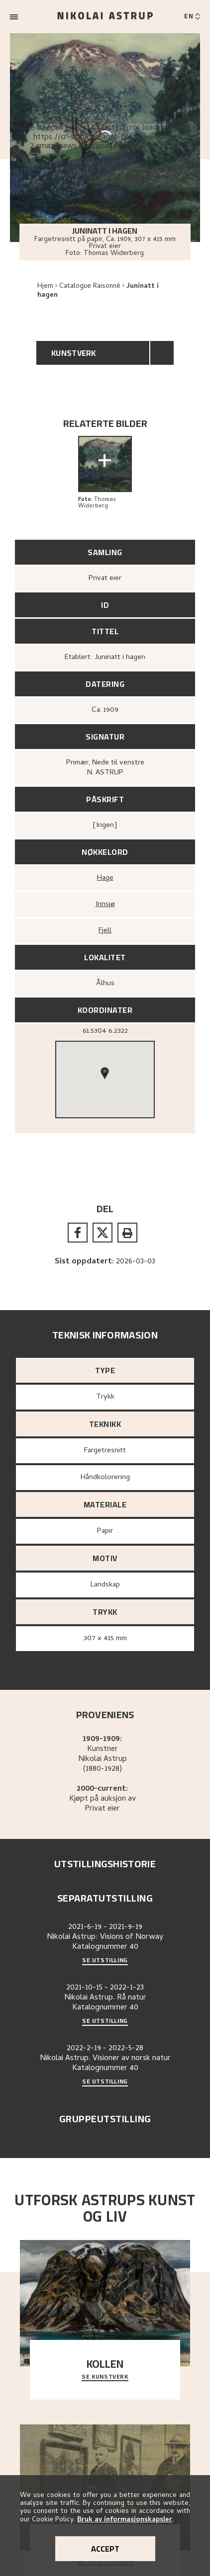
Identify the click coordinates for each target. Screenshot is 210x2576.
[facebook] (78, 1233)
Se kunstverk (105, 2377)
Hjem (45, 286)
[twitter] (102, 1233)
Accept (105, 2548)
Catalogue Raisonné (89, 286)
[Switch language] (192, 16)
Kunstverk (73, 352)
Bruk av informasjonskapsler (124, 2520)
